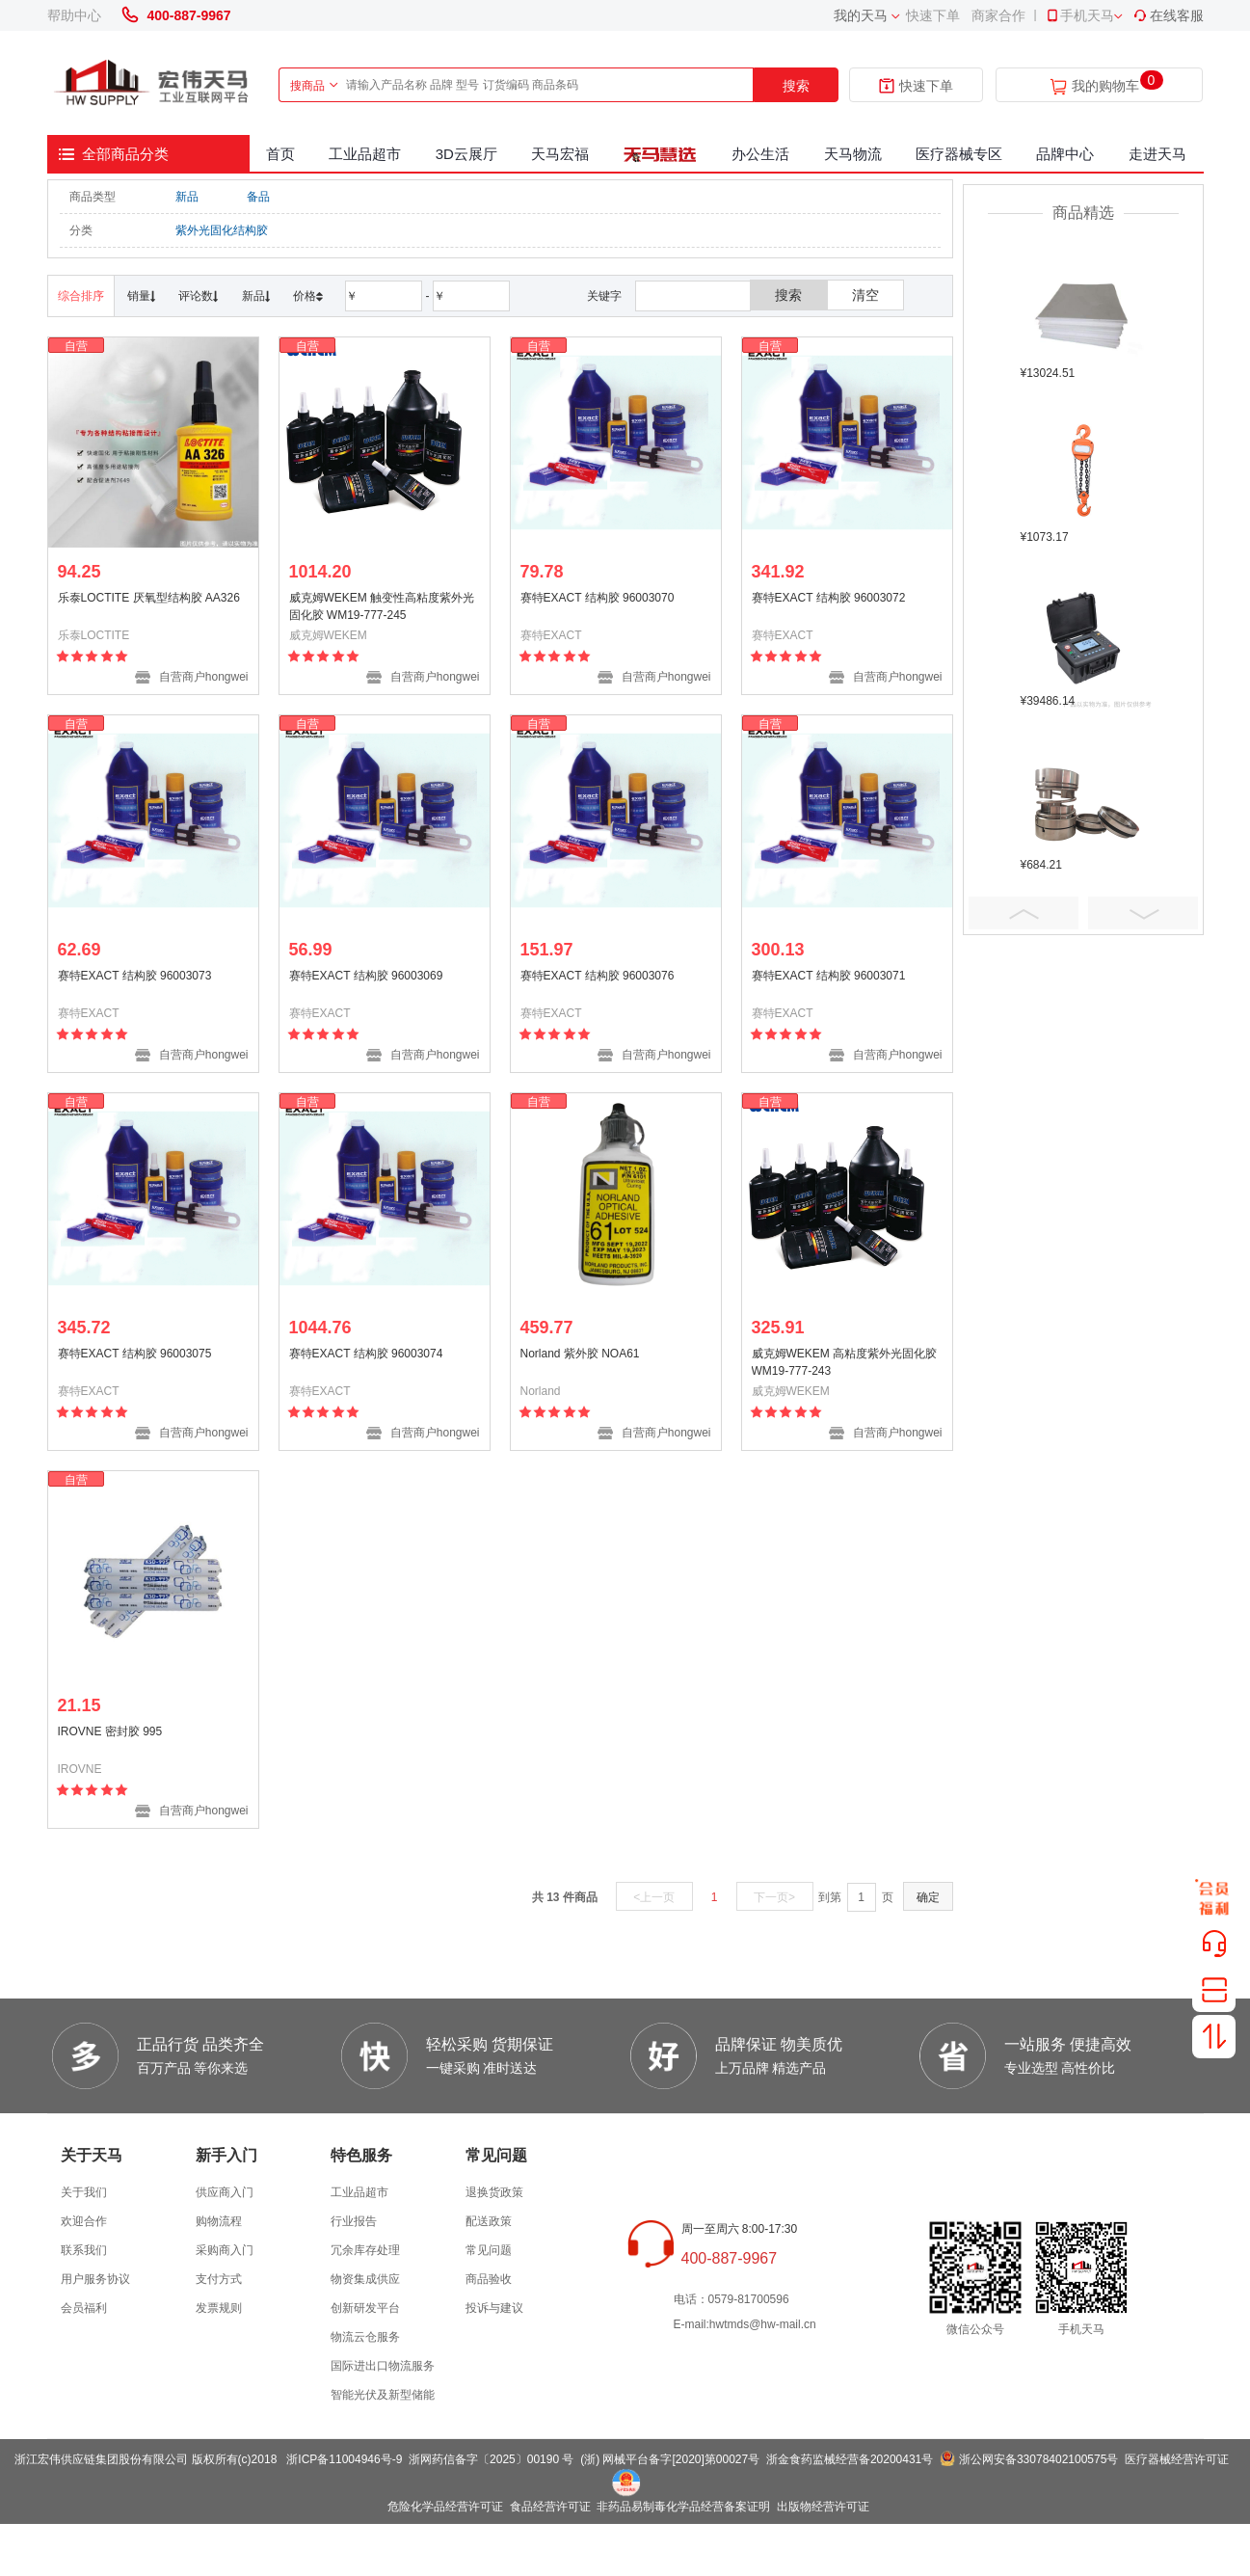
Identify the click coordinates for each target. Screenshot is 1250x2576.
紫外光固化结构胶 (221, 230)
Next (1143, 913)
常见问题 (488, 2250)
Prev (1023, 913)
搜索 (796, 86)
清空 (865, 295)
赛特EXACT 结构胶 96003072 (829, 597)
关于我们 (84, 2192)
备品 (258, 196)
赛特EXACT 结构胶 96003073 (135, 975)
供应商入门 (224, 2192)
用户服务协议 (95, 2279)
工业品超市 (365, 154)
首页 (280, 154)
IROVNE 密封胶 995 (110, 1731)
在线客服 (1168, 15)
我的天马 (861, 15)
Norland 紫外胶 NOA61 (580, 1353)
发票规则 (219, 2308)
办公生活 (760, 154)
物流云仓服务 (365, 2337)
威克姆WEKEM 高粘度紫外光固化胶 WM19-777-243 (845, 1362)
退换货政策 (494, 2192)
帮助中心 (74, 15)
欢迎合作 (84, 2221)
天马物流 (853, 154)
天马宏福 (560, 154)
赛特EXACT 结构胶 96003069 (366, 975)
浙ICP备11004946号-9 (344, 2459)
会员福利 (84, 2308)
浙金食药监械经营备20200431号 (849, 2459)
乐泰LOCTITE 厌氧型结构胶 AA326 (149, 597)
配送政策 (488, 2221)
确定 (928, 1897)
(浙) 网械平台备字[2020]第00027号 (669, 2459)
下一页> (774, 1897)
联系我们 (84, 2250)
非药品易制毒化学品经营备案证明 (683, 2506)
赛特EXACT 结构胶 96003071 (829, 975)
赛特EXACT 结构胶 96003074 (366, 1353)
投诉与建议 (494, 2308)
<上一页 (654, 1897)
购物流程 (219, 2221)
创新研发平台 (365, 2308)
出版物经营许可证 (823, 2506)
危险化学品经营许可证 (445, 2506)
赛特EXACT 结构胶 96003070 (597, 597)
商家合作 (998, 15)
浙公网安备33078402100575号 (1038, 2459)
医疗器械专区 (959, 154)
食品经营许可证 (550, 2506)
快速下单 (933, 15)
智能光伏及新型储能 (383, 2395)
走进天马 (1157, 154)
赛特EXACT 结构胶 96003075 (135, 1353)
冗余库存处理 (365, 2250)
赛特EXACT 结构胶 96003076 (597, 975)
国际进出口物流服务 (383, 2366)
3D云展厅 (466, 154)
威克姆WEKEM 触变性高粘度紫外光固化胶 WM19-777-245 (382, 606)
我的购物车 (1105, 86)
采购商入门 (224, 2250)
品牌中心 (1065, 154)
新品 (187, 196)
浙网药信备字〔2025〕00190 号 (491, 2459)
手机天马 (1079, 15)
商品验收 (488, 2279)
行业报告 (354, 2221)
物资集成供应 (365, 2279)
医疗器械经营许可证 (1177, 2459)
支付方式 (219, 2279)
